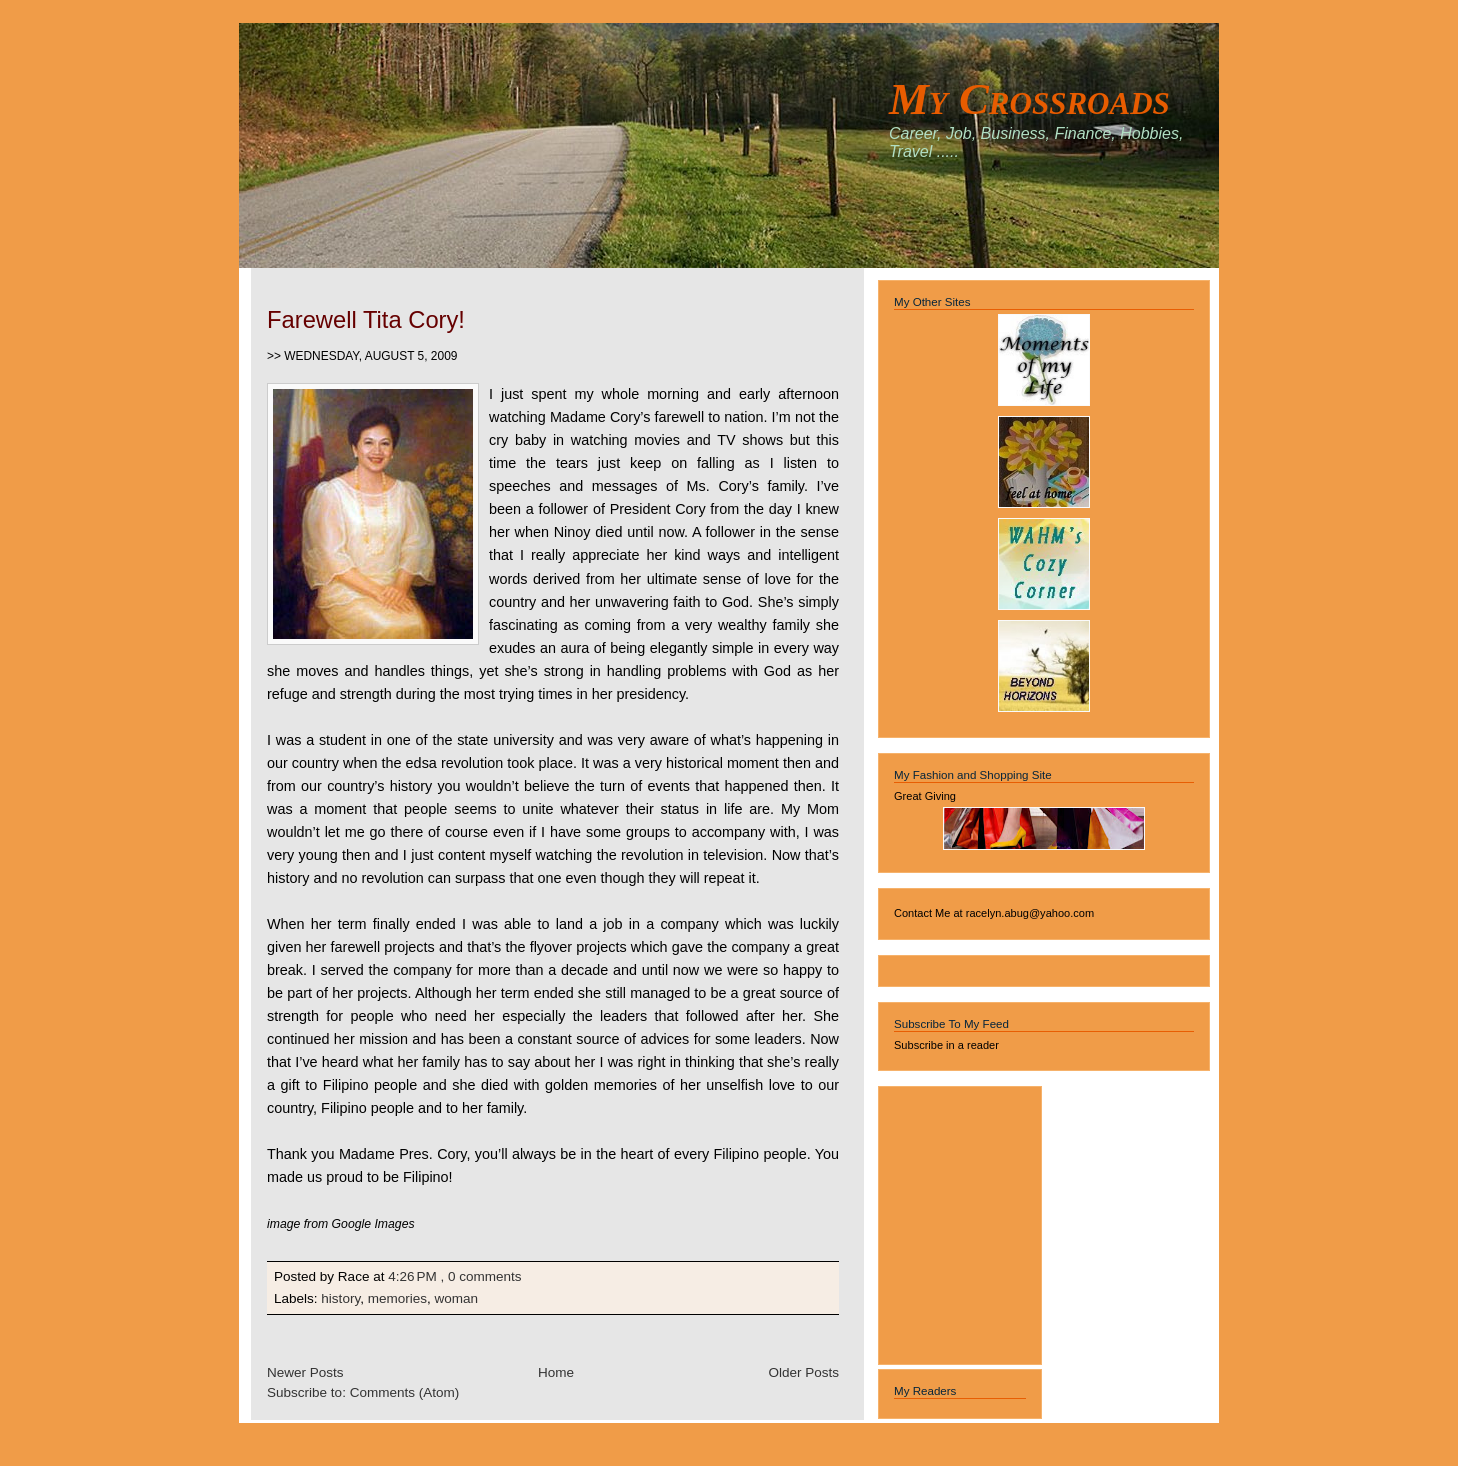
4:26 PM (412, 1276)
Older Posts (803, 1372)
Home (556, 1372)
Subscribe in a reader (946, 1045)
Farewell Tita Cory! (366, 319)
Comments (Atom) (405, 1392)
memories (397, 1298)
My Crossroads (1029, 99)
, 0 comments (480, 1276)
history (340, 1298)
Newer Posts (305, 1372)
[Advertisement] (954, 1222)
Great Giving (925, 796)
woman (457, 1298)
